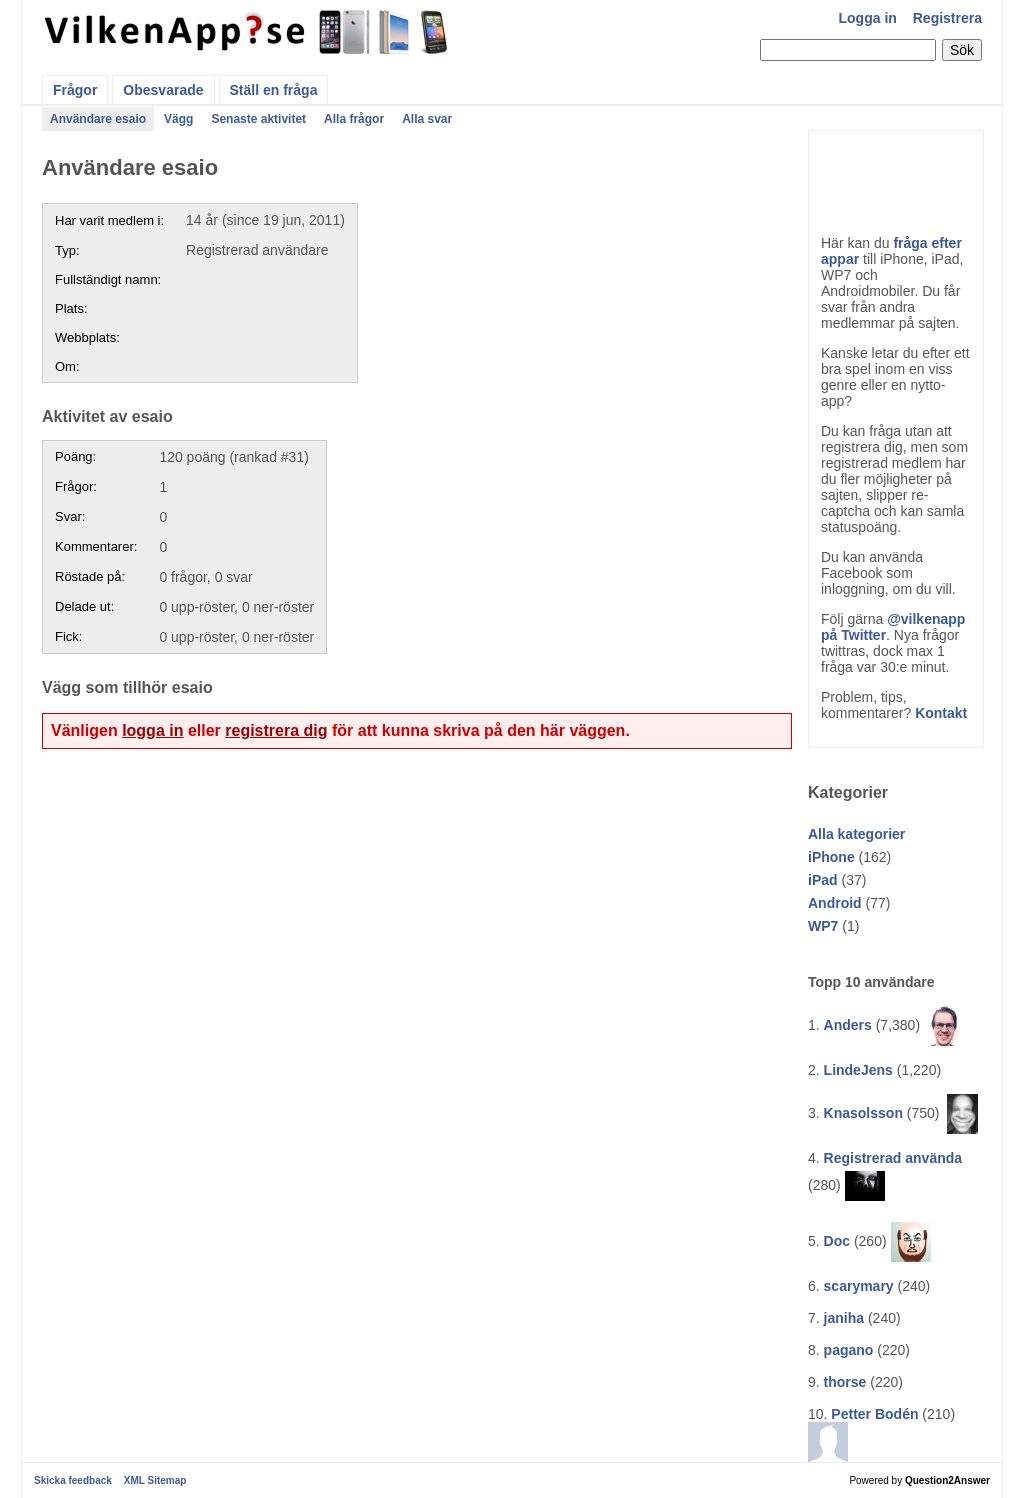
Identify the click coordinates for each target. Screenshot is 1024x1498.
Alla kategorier (856, 834)
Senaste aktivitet (258, 119)
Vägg (178, 119)
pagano (849, 1350)
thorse (845, 1382)
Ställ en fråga (274, 90)
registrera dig (276, 730)
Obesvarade (163, 90)
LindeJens (858, 1070)
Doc (837, 1241)
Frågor (75, 90)
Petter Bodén (874, 1414)
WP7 (823, 926)
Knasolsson (863, 1113)
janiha (844, 1318)
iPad (823, 880)
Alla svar (427, 119)
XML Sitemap (155, 1480)
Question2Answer (947, 1480)
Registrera (947, 18)
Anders (848, 1025)
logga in (152, 730)
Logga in (868, 18)
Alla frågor (354, 119)
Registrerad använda (893, 1158)
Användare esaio (98, 119)
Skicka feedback (73, 1480)
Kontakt (941, 713)
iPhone (831, 857)
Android (835, 903)
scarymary (859, 1286)
